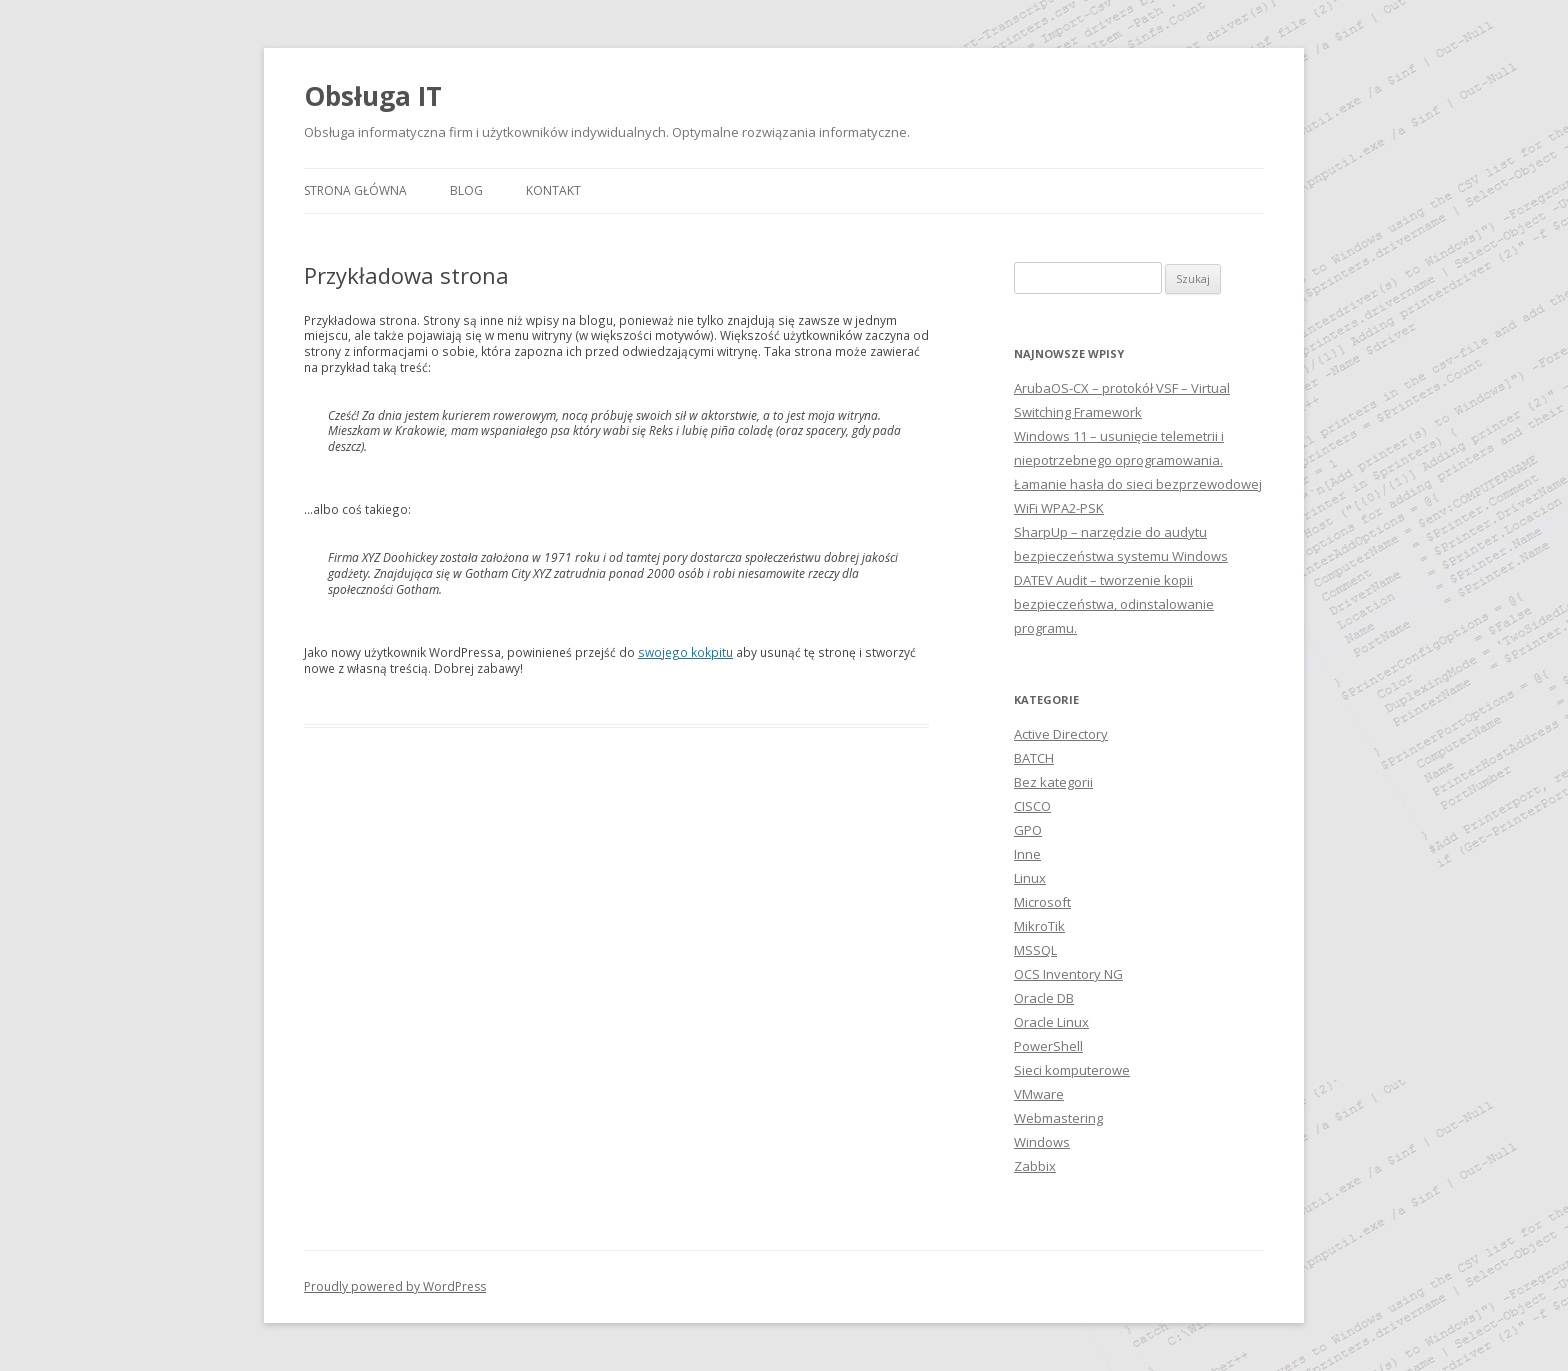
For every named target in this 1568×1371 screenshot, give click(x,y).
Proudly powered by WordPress (395, 1286)
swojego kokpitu (685, 652)
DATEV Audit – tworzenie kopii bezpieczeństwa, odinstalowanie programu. (1114, 604)
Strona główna (355, 190)
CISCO (1032, 806)
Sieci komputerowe (1072, 1070)
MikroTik (1039, 926)
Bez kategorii (1053, 782)
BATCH (1034, 758)
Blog (466, 190)
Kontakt (553, 190)
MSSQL (1035, 950)
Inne (1027, 854)
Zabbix (1035, 1166)
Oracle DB (1044, 998)
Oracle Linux (1051, 1022)
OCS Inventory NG (1068, 974)
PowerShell (1048, 1046)
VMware (1039, 1094)
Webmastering (1058, 1118)
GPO (1028, 830)
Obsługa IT (373, 96)
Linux (1030, 878)
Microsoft (1042, 902)
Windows (1042, 1142)
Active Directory (1061, 734)
